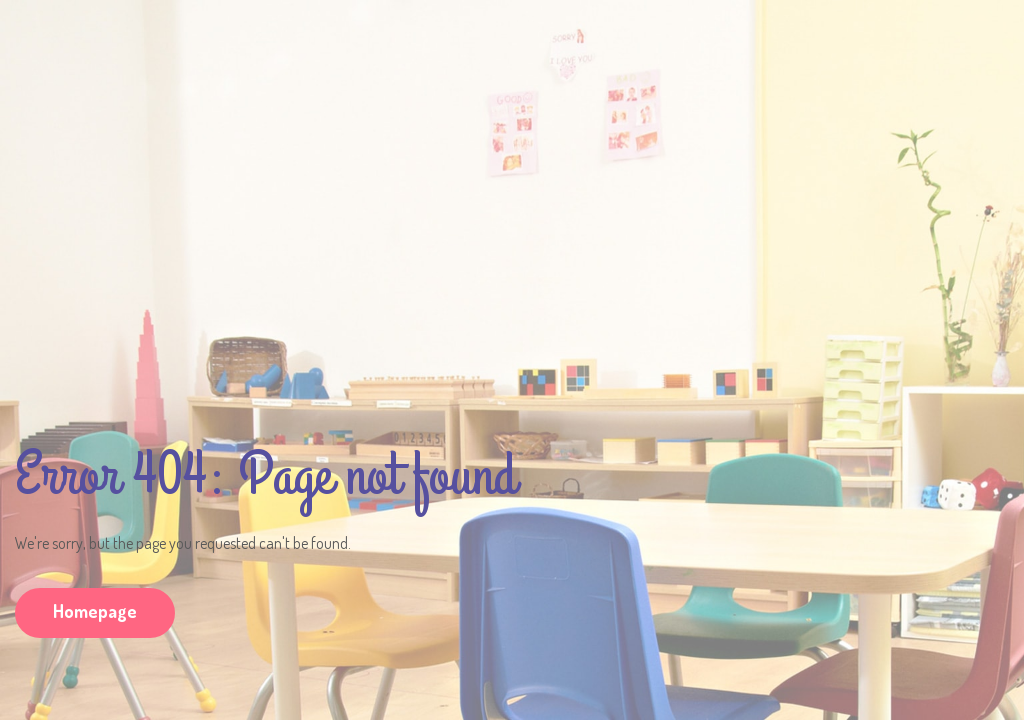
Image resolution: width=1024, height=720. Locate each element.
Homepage (95, 611)
